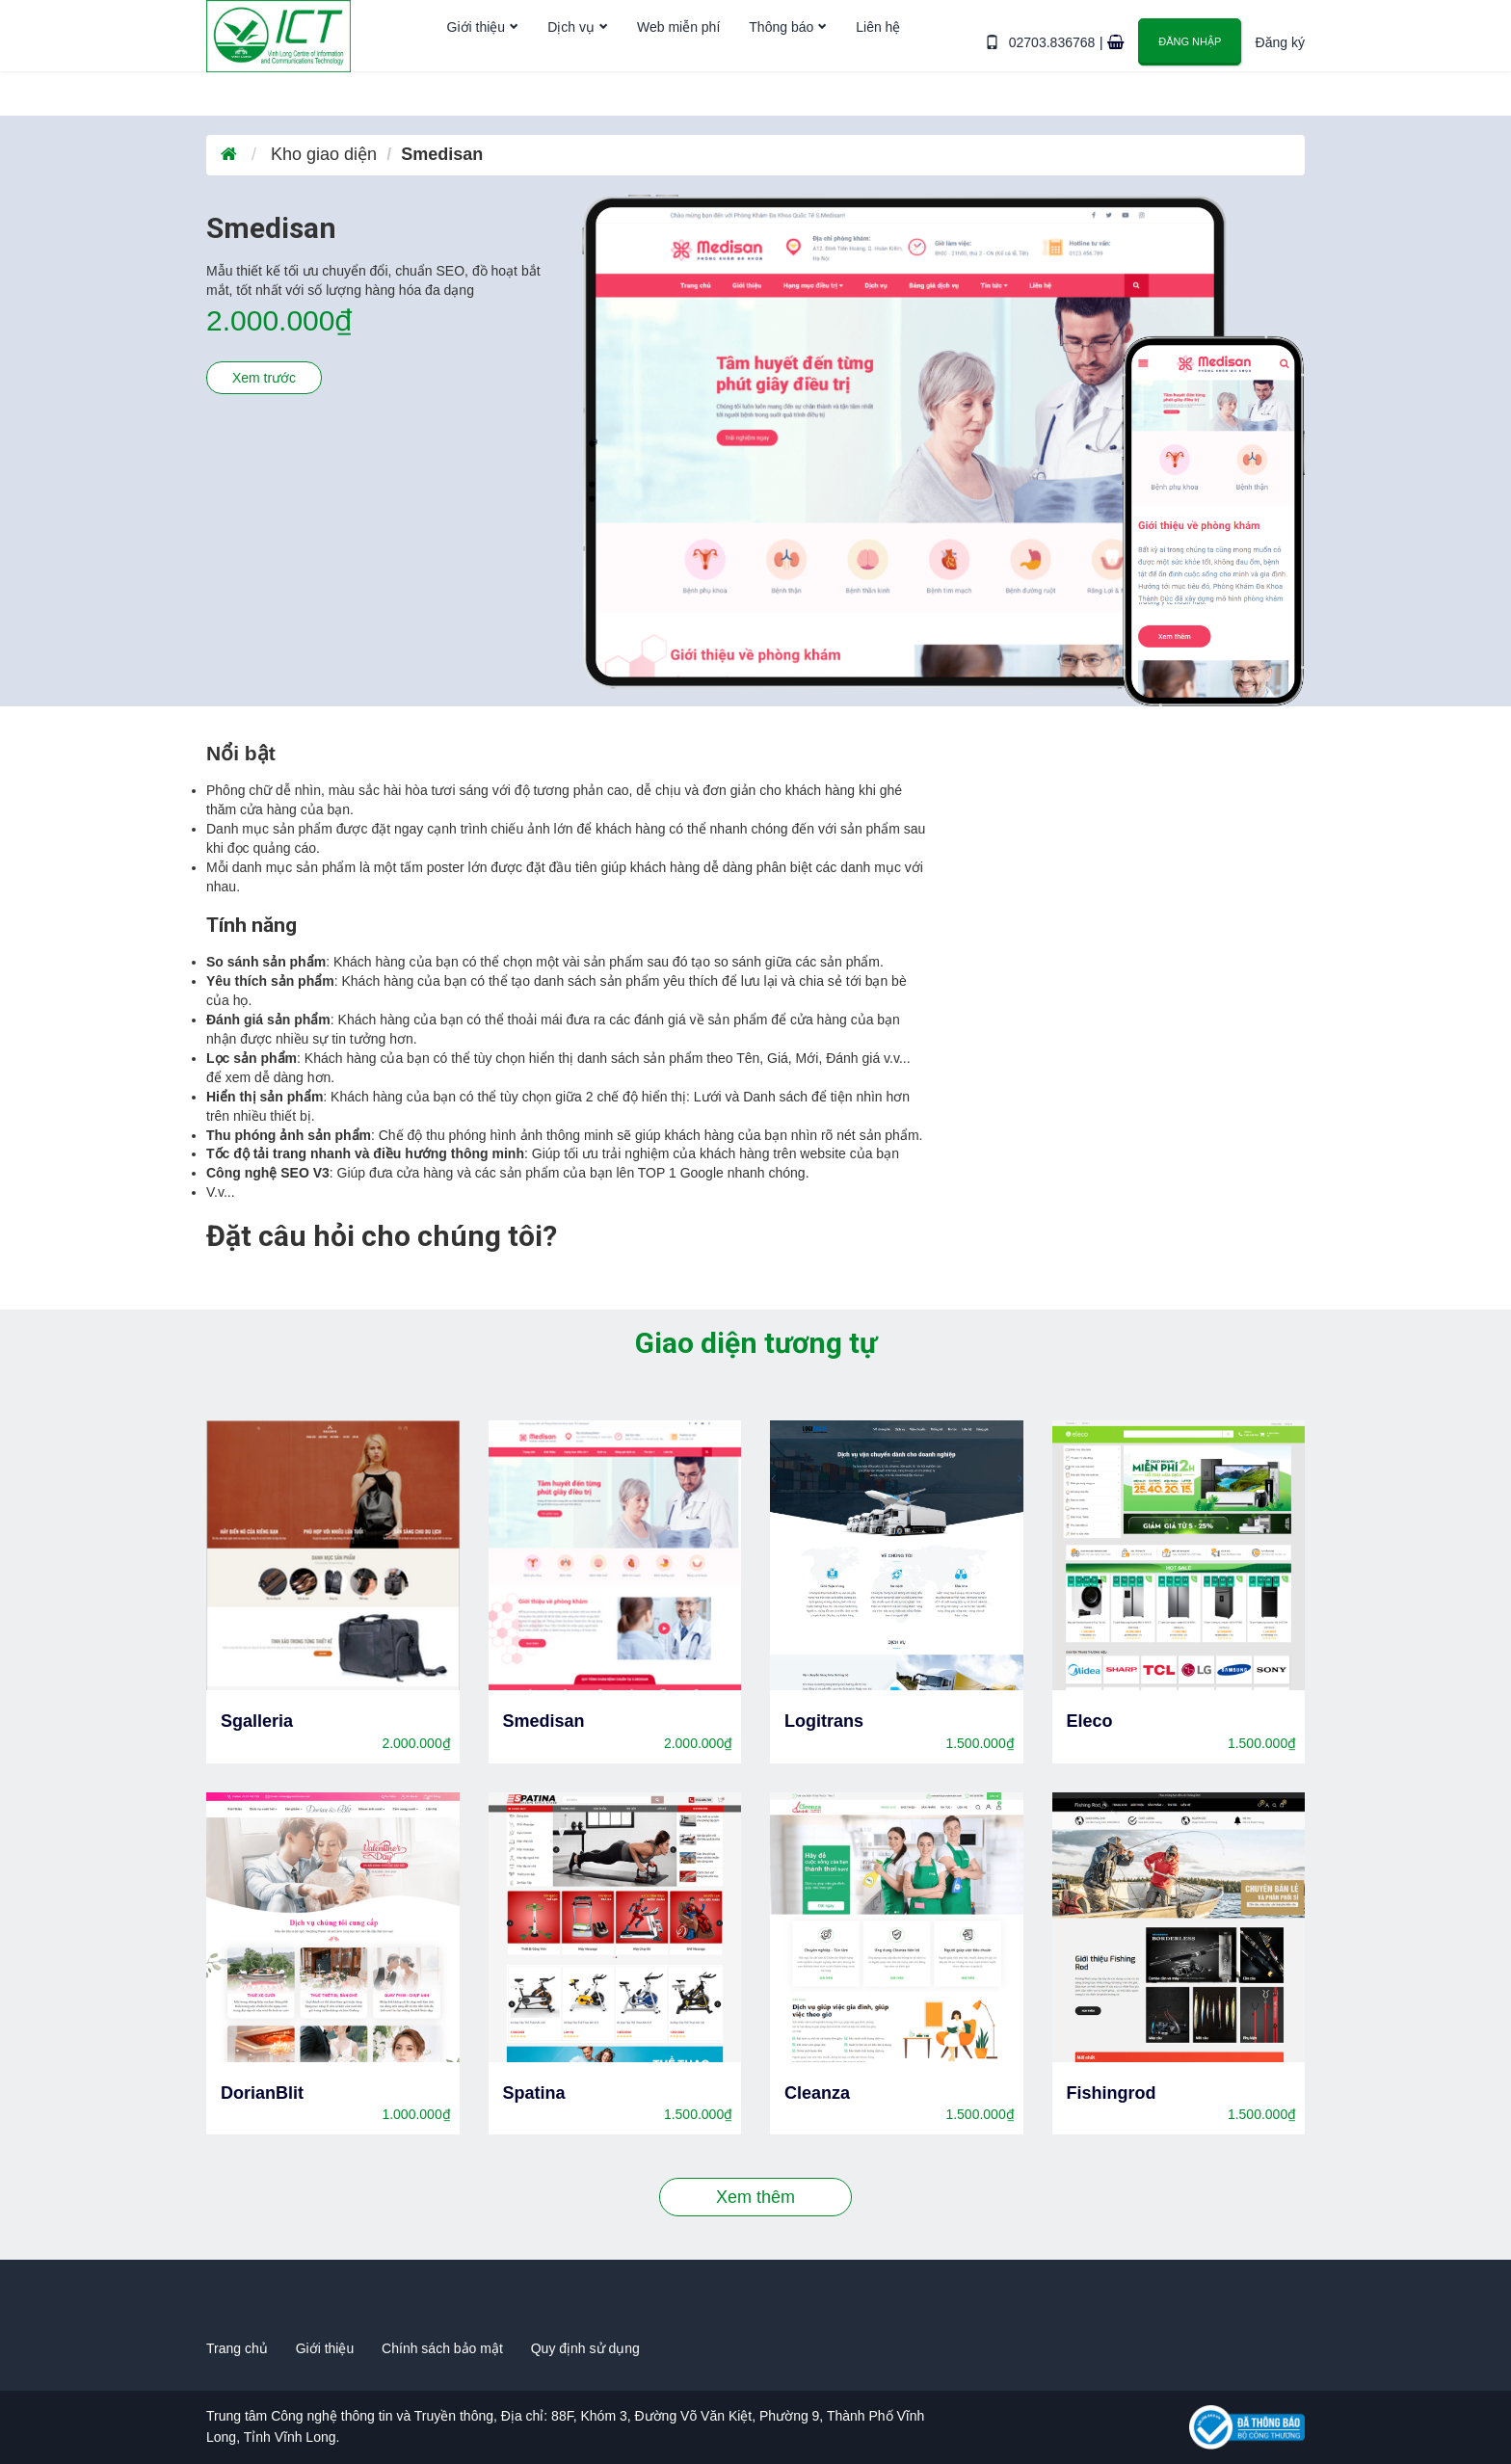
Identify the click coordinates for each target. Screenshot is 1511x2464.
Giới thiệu (476, 60)
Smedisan (544, 1721)
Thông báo (782, 60)
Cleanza (817, 2093)
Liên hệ (879, 60)
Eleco (1090, 1721)
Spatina (534, 2093)
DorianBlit (262, 2093)
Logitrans (823, 1721)
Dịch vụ (572, 60)
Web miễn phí (678, 60)
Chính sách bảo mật (442, 2348)
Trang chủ (237, 2348)
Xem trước (264, 377)
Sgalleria (257, 1721)
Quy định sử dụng (585, 2348)
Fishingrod (1111, 2093)
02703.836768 (1056, 59)
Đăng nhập (1190, 59)
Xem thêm (755, 2197)
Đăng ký (1280, 59)
